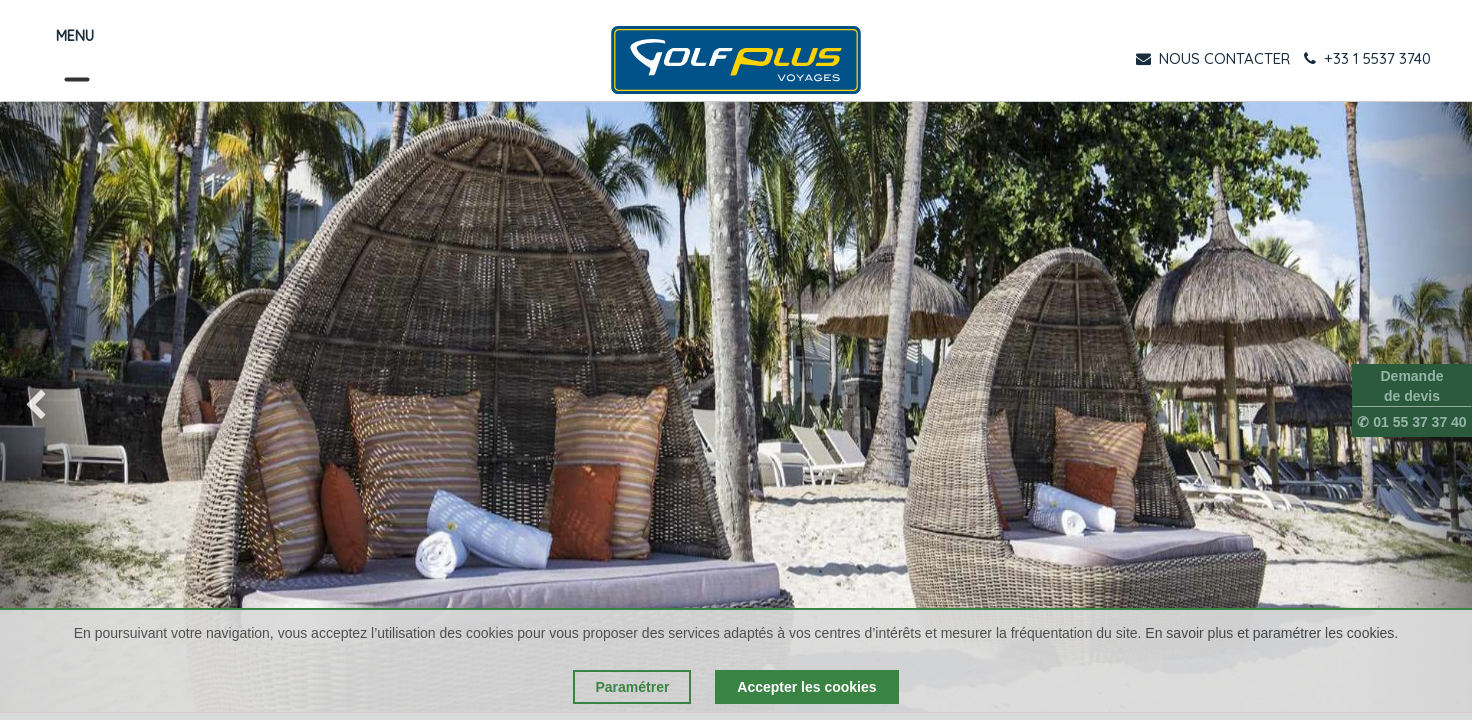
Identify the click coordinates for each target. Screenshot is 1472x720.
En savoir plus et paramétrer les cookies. (1271, 633)
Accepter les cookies (806, 687)
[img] (59, 407)
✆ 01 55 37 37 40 (1411, 422)
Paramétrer (632, 687)
